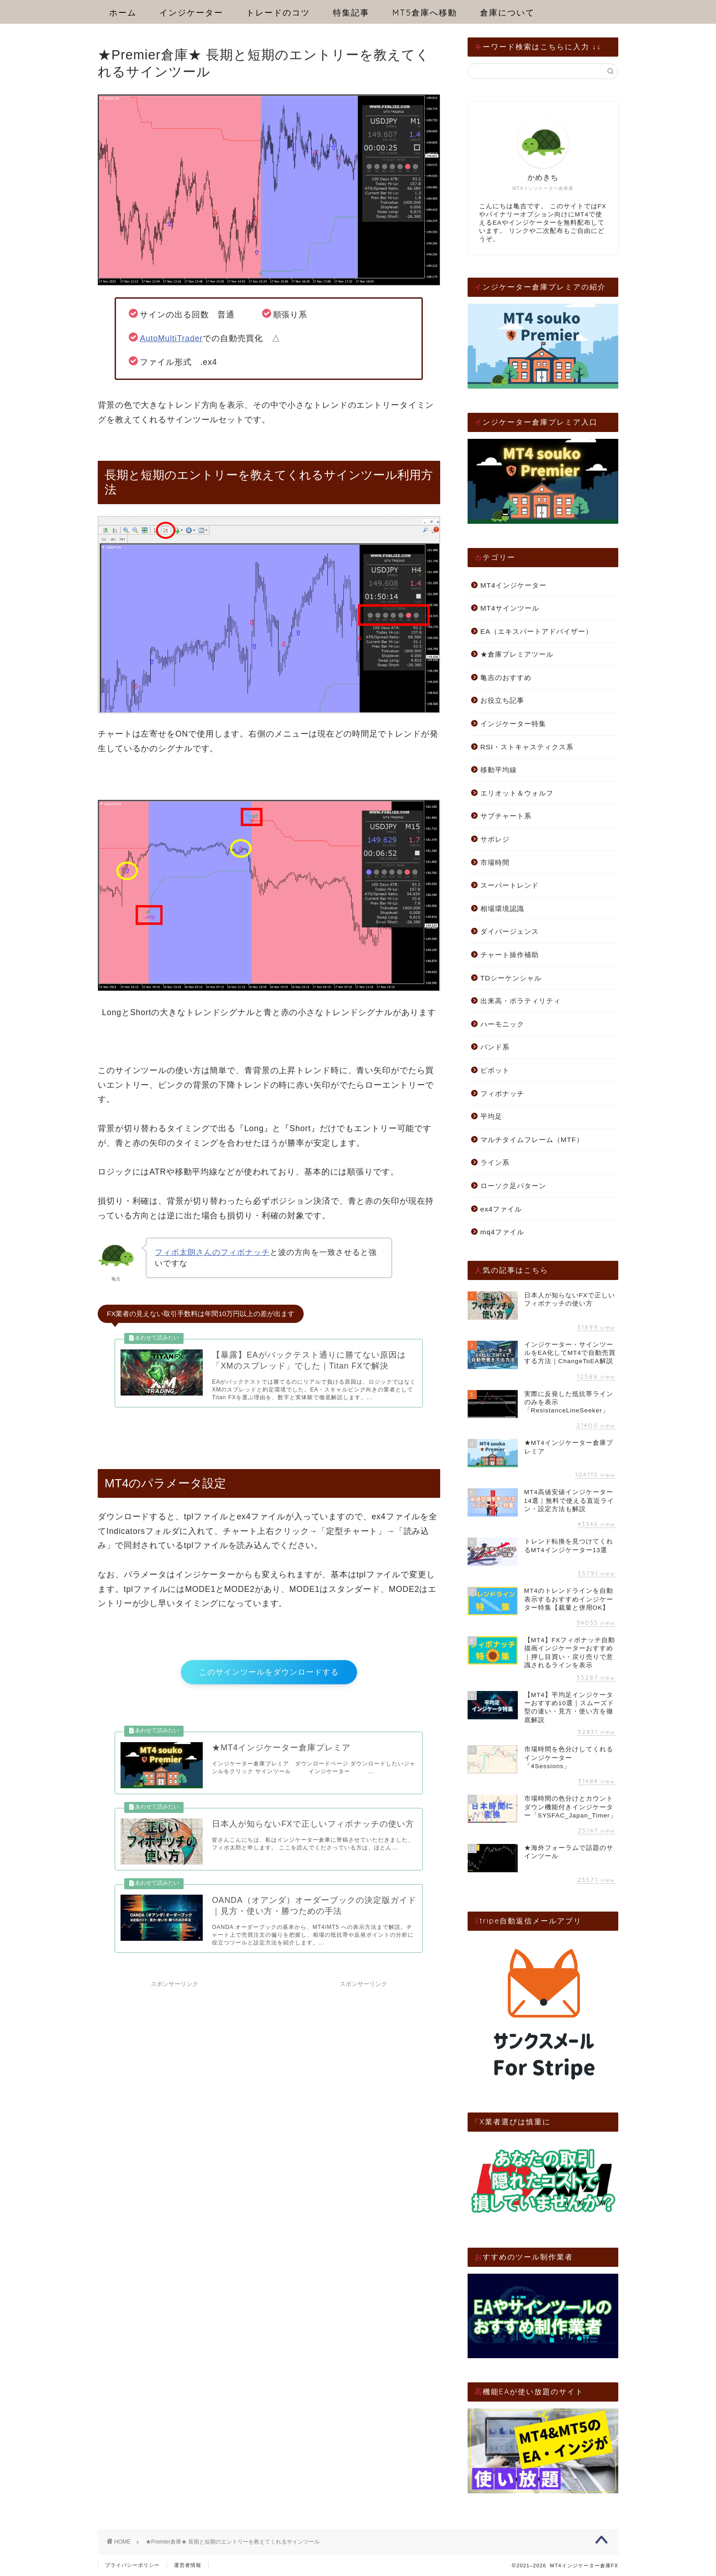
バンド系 (495, 1047)
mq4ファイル (502, 1232)
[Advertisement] (363, 2080)
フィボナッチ (502, 1093)
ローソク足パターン (513, 1186)
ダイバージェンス (509, 931)
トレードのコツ (278, 12)
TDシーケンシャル (511, 978)
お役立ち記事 (502, 700)
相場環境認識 (502, 908)
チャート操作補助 (509, 955)
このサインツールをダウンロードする (269, 1681)
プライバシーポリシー (132, 2565)
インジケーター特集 (513, 723)
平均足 (491, 1116)
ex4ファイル (501, 1209)
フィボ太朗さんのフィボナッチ (212, 1252)
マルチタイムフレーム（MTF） (532, 1139)
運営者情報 (187, 2565)
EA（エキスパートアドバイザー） (536, 631)
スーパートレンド (509, 885)
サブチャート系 (506, 816)
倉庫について (507, 12)
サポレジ (495, 839)
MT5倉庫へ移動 (424, 12)
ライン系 (495, 1162)
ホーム (123, 12)
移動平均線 (498, 770)
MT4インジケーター (513, 585)
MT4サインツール (509, 608)
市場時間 (495, 862)
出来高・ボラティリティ (520, 1001)
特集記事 (351, 12)
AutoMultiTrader (171, 338)
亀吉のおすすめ (506, 677)
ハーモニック (502, 1024)
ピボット (495, 1070)
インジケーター (191, 12)
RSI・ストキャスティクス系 (527, 747)
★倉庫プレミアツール (516, 654)
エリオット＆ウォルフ (516, 793)
